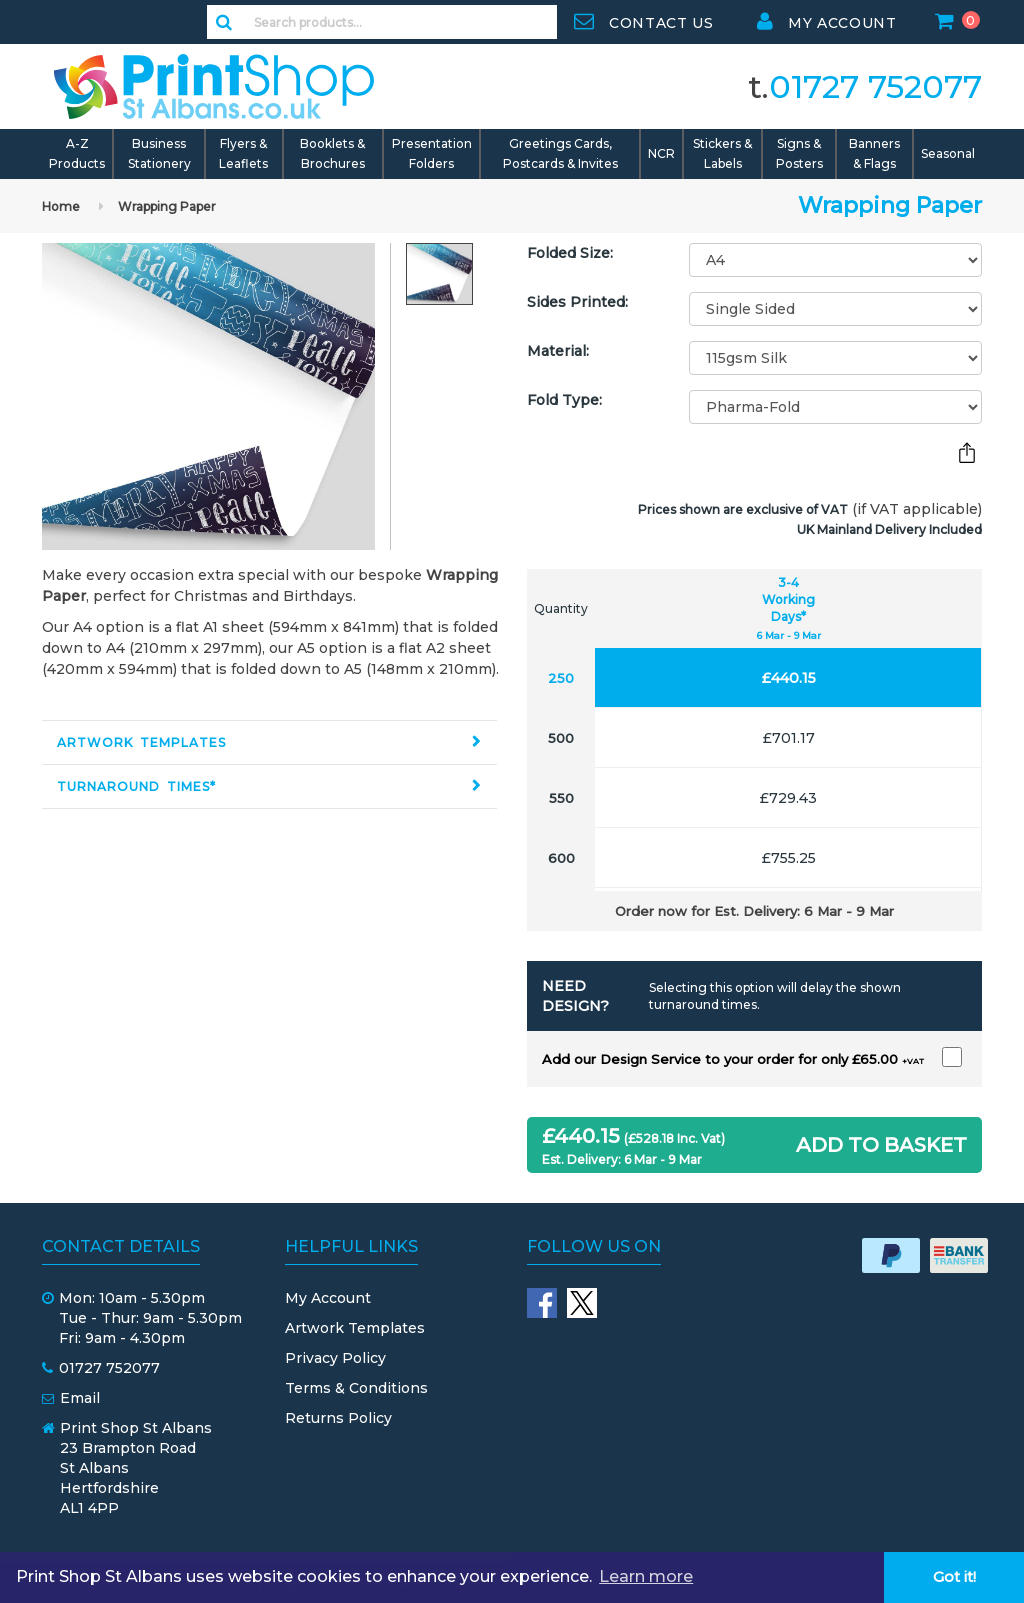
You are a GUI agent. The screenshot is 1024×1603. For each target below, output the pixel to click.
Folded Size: (570, 253)
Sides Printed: (577, 302)
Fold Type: (564, 400)
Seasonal (948, 153)
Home (61, 206)
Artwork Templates (141, 742)
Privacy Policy (335, 1358)
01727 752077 (875, 86)
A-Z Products (77, 153)
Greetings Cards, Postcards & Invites (560, 153)
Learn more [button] (646, 1576)
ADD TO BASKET (881, 1145)
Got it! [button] (954, 1577)
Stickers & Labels (722, 153)
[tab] (269, 742)
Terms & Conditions (356, 1388)
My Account (328, 1298)
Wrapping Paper (167, 206)
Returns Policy (338, 1418)
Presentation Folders (432, 153)
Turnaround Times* (136, 786)
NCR (661, 153)
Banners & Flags (874, 153)
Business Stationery (159, 153)
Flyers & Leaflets (243, 153)
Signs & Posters (799, 153)
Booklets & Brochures (332, 153)
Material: (558, 351)
